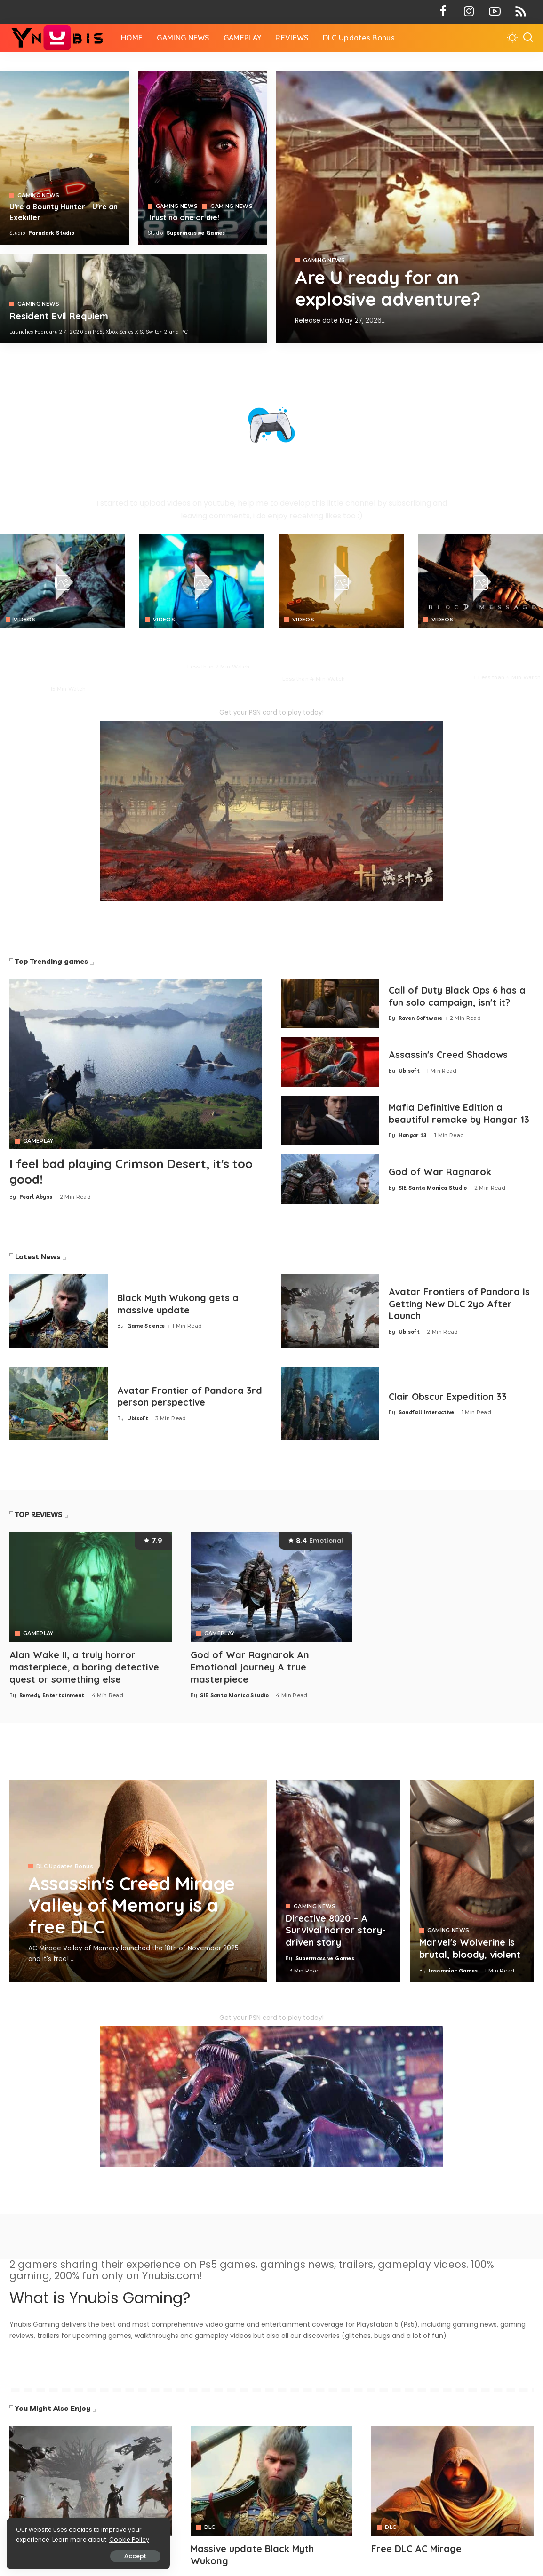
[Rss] (521, 11)
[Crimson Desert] (62, 581)
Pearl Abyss (26, 688)
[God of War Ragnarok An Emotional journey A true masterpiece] (272, 1587)
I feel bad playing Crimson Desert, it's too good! (133, 1171)
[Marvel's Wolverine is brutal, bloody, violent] (472, 1880)
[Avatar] (90, 2480)
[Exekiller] (409, 207)
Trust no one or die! (183, 217)
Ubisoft (409, 1070)
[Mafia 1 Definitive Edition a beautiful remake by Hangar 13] (330, 1120)
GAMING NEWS (324, 260)
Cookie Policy (36, 2539)
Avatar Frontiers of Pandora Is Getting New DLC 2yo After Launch (460, 1303)
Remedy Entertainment (52, 1694)
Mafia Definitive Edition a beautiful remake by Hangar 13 (460, 1113)
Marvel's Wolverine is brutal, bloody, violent (470, 1947)
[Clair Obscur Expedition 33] (330, 1403)
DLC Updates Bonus (64, 1865)
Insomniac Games (453, 1969)
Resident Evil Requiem (59, 316)
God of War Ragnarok (440, 1172)
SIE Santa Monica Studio (433, 1188)
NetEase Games (449, 677)
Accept (114, 2555)
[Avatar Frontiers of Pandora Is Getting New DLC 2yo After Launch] (330, 1311)
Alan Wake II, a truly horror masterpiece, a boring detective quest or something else (84, 1666)
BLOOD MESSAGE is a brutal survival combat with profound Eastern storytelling (474, 651)
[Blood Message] (480, 581)
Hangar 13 (413, 1135)
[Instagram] (469, 11)
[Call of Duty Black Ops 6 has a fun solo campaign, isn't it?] (330, 1003)
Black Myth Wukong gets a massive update (178, 1304)
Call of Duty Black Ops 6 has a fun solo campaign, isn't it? (458, 996)
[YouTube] (495, 11)
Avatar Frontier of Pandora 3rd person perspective (181, 1396)
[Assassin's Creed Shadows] (330, 1062)
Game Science (146, 1325)
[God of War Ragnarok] (330, 1179)
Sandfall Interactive (427, 1412)
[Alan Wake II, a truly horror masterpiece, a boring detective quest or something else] (90, 1587)
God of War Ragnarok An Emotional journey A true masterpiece (250, 1666)
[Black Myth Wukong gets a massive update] (58, 1311)
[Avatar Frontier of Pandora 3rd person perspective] (58, 1403)
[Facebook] (443, 11)
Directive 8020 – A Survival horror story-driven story (336, 1929)
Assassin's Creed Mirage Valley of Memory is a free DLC (134, 1903)
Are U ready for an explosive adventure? (390, 287)
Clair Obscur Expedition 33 (449, 1396)
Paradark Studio (51, 233)
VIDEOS (25, 619)
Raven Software (421, 1018)
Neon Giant (164, 666)
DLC (210, 2526)
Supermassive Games (196, 233)
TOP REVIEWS (39, 1514)
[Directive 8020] (202, 158)
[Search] (528, 38)
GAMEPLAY (38, 1141)
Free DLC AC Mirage (417, 2547)
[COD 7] (133, 298)
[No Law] (201, 581)
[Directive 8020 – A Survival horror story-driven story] (338, 1880)
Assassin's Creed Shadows (449, 1055)
